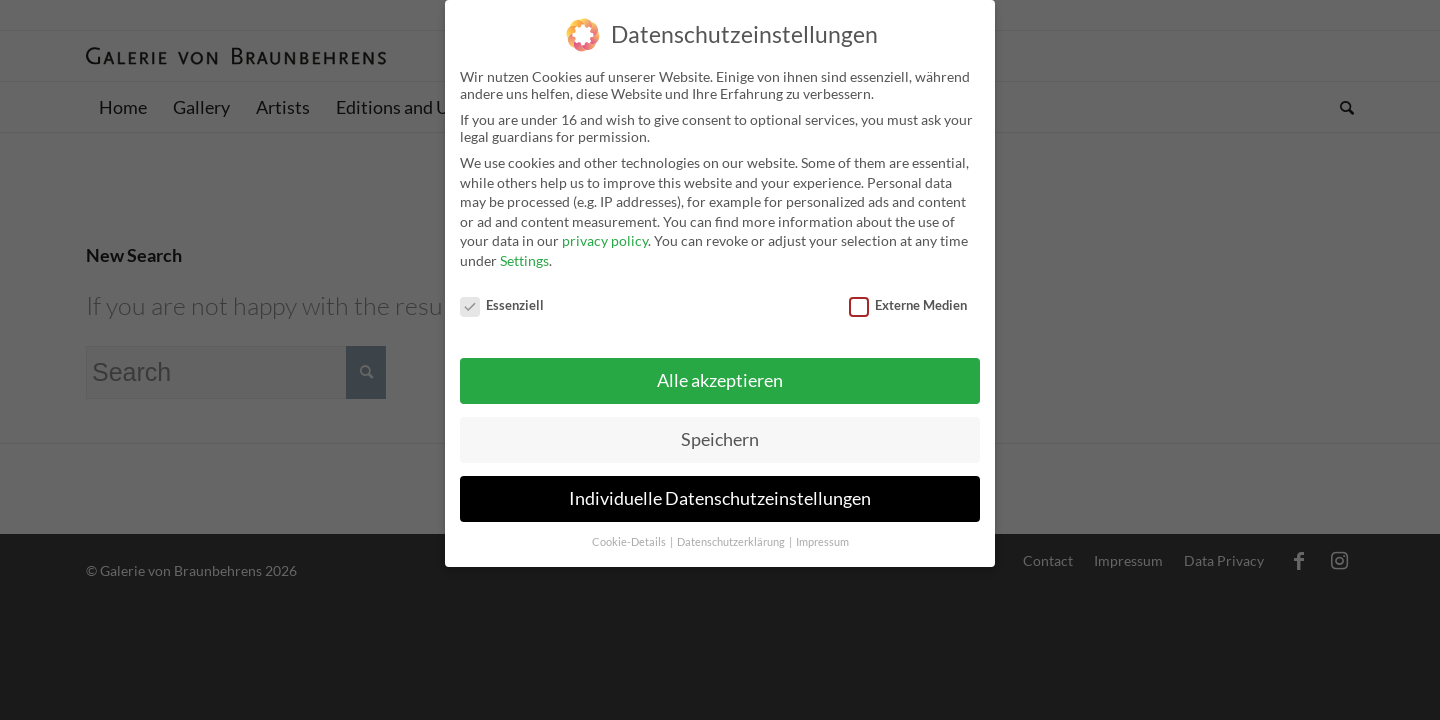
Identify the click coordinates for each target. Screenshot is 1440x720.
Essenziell (502, 285)
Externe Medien (908, 285)
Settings (524, 241)
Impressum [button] (822, 523)
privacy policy (605, 221)
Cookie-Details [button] (630, 523)
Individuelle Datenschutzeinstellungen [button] (720, 479)
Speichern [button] (720, 420)
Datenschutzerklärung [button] (732, 523)
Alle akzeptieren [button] (720, 361)
